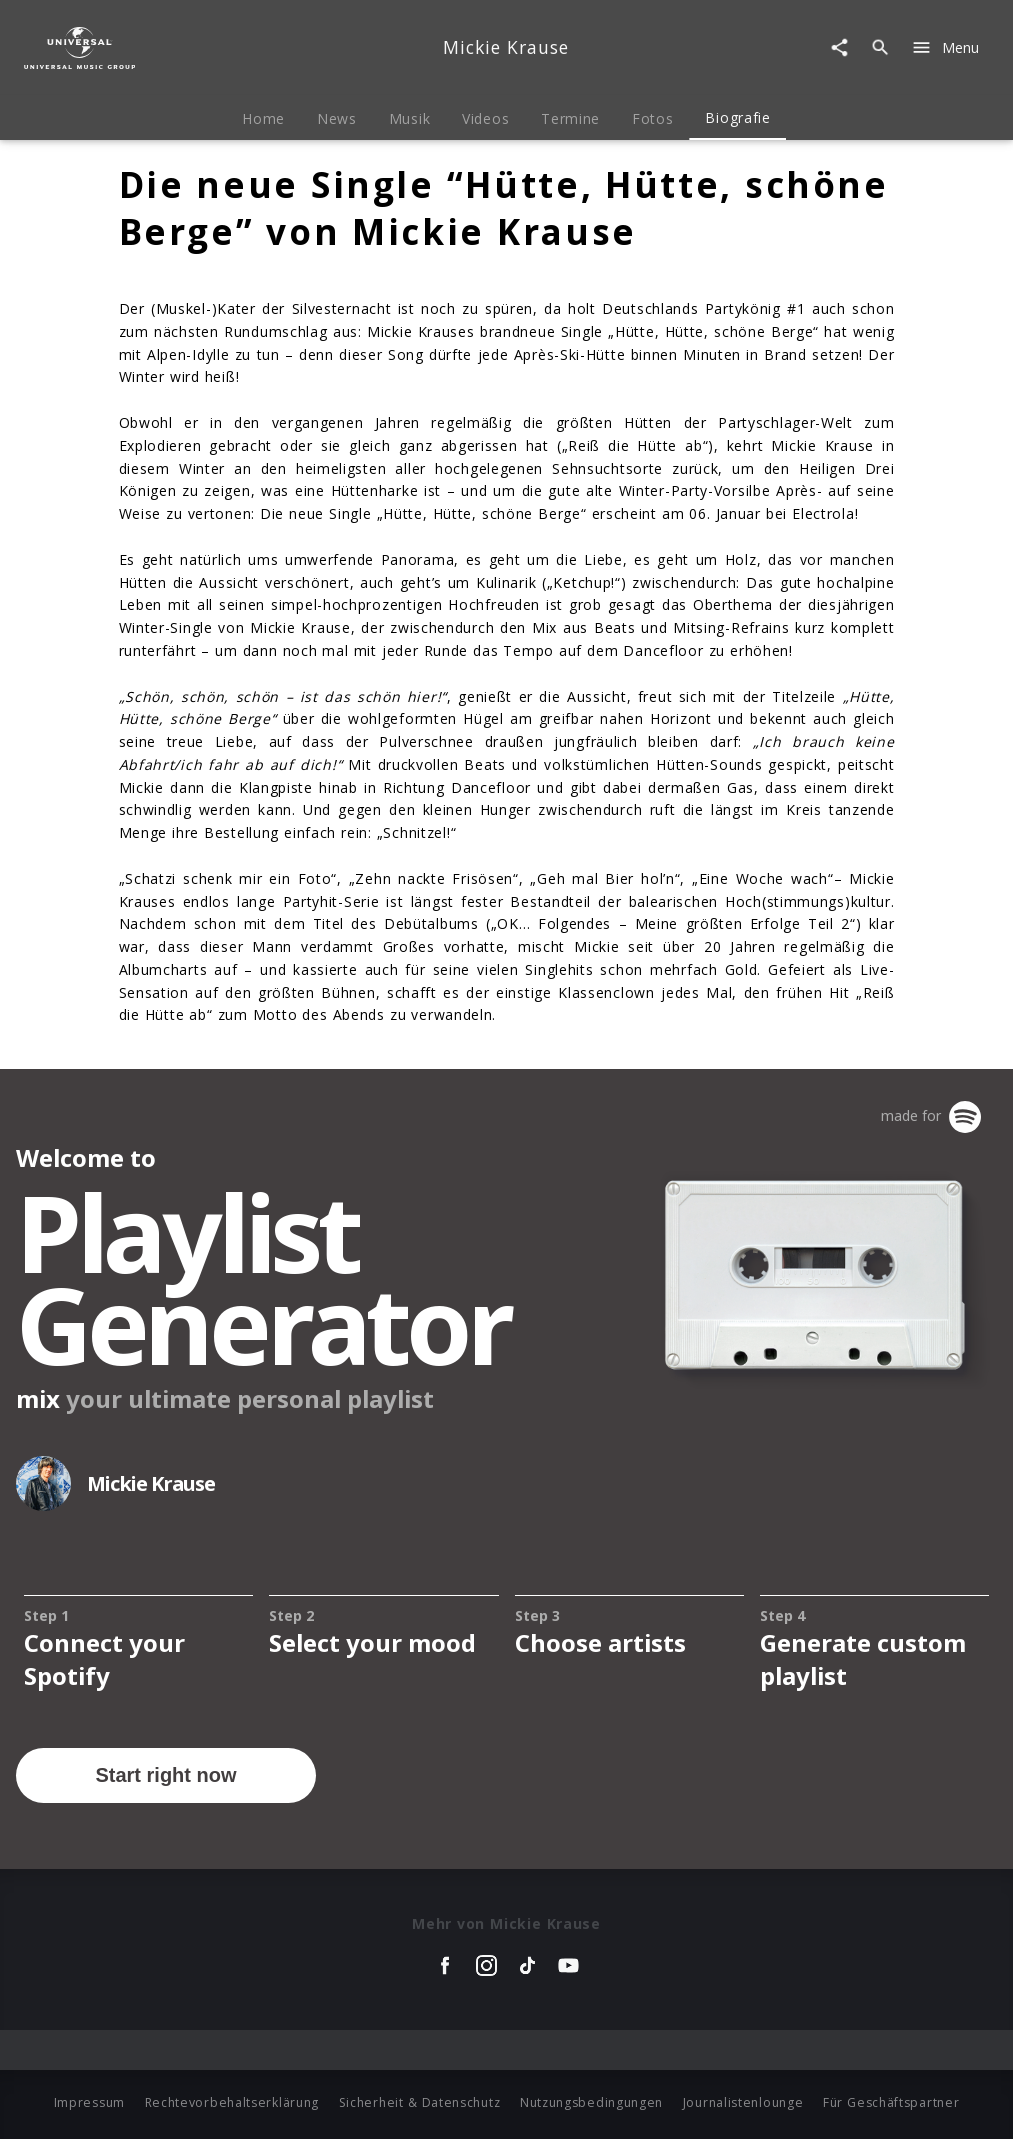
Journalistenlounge (743, 2102)
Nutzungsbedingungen (591, 2102)
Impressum (89, 2102)
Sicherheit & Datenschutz (420, 2102)
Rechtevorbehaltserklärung (232, 2102)
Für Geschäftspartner (891, 2102)
